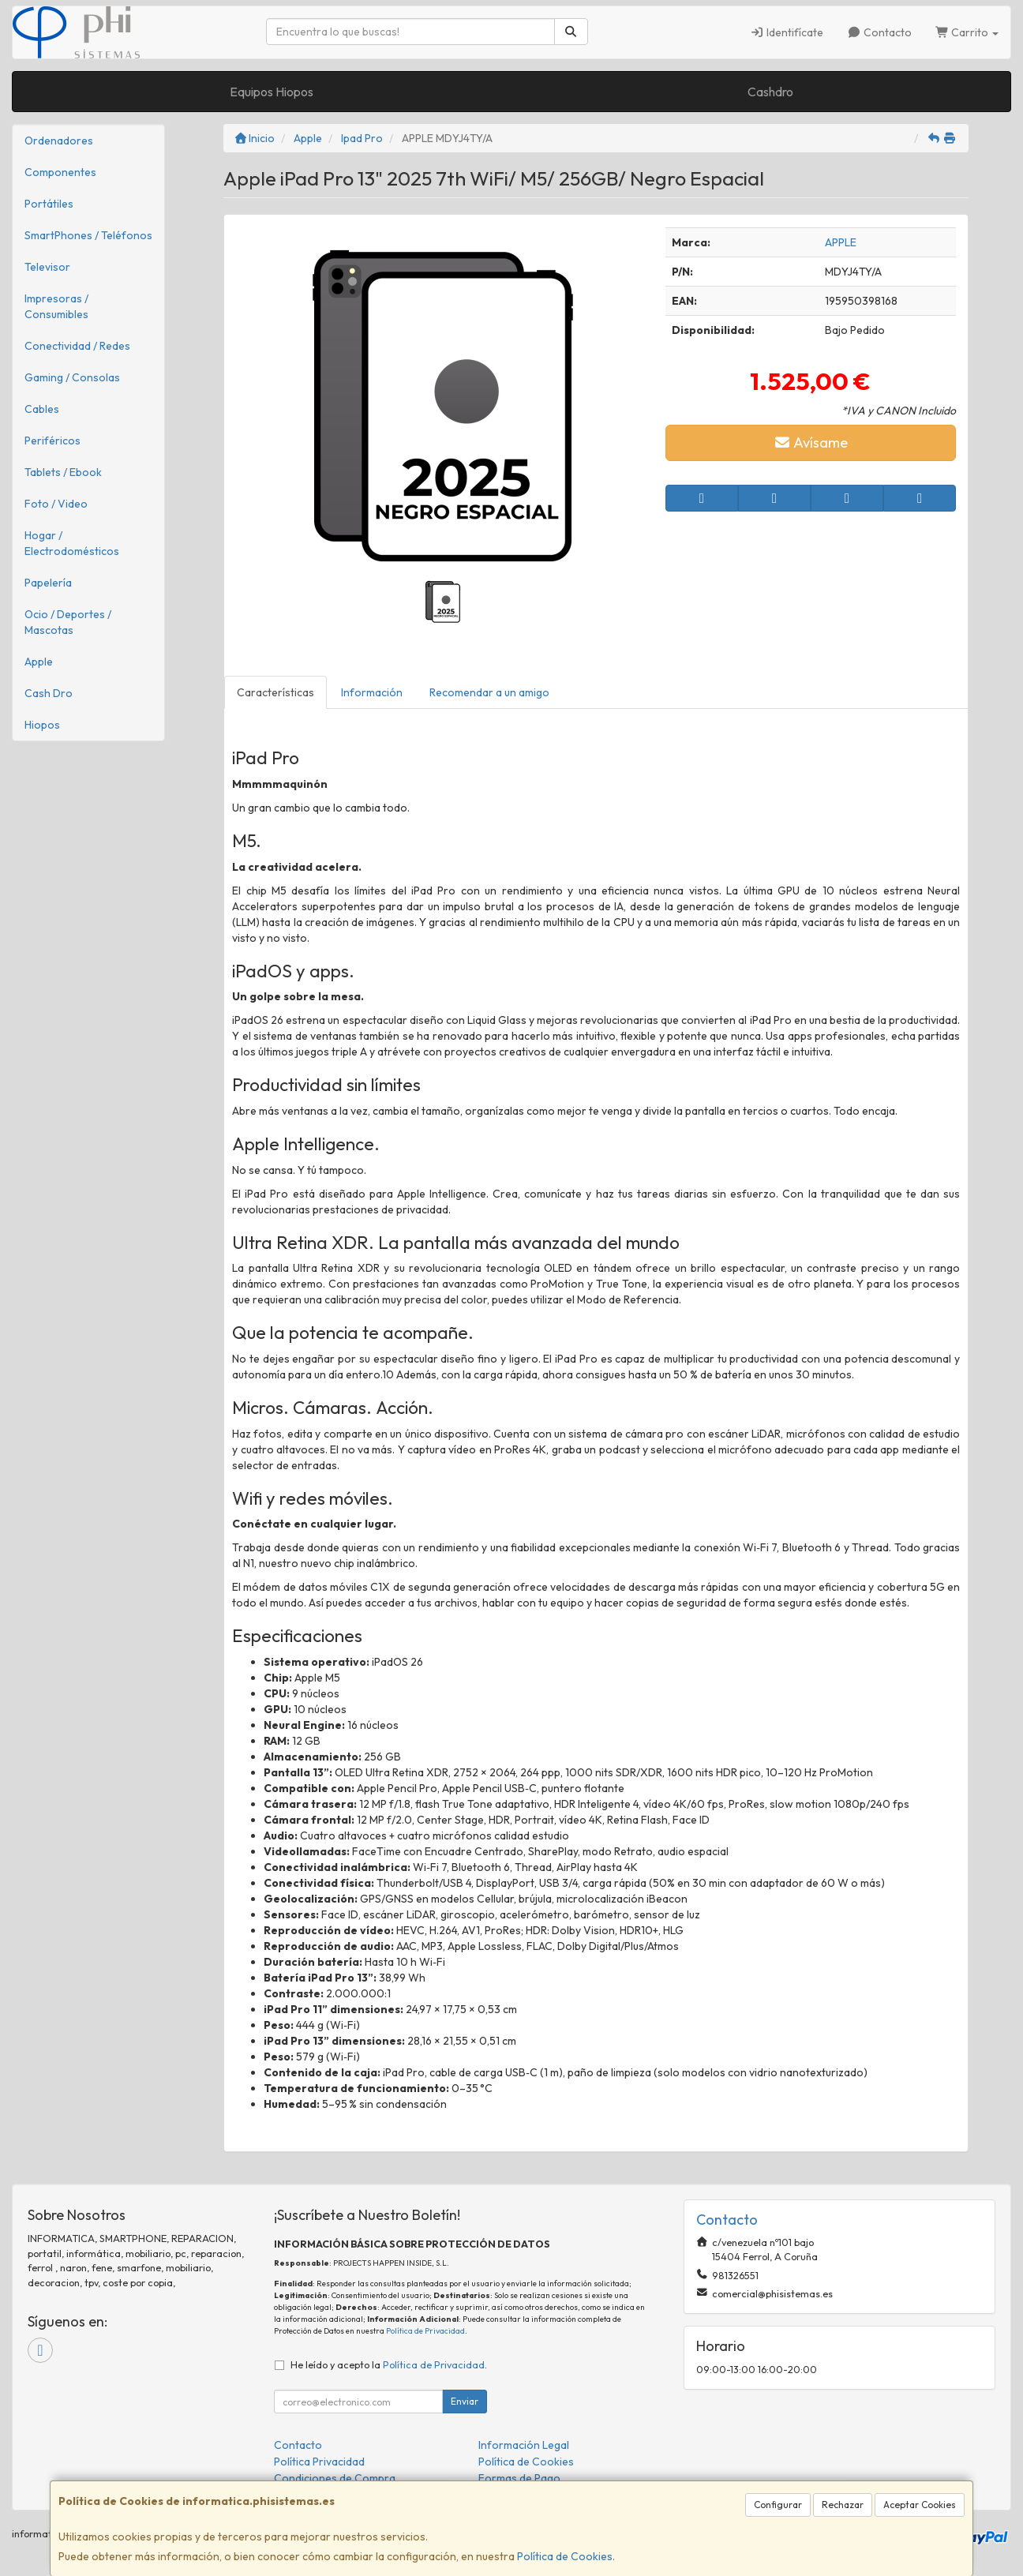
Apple (38, 661)
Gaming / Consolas (72, 377)
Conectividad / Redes (77, 346)
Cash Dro (48, 693)
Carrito (967, 32)
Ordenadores (58, 140)
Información (372, 692)
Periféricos (52, 440)
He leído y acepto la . (388, 2364)
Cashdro (770, 91)
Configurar (778, 2504)
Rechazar (843, 2504)
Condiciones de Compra (334, 2478)
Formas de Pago (519, 2478)
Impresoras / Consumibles (56, 306)
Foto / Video (56, 504)
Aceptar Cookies (919, 2504)
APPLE (840, 242)
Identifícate (787, 32)
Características (275, 692)
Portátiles (48, 204)
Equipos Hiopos (271, 91)
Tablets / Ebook (63, 472)
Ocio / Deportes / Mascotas (67, 622)
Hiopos (42, 725)
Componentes (60, 172)
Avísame (811, 442)
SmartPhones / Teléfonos (88, 235)
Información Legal (523, 2445)
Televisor (47, 267)
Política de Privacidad (425, 2331)
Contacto (879, 32)
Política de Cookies (565, 2556)
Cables (41, 409)
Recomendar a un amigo (489, 692)
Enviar (464, 2401)
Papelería (48, 583)
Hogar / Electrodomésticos (71, 543)
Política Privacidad (319, 2461)
